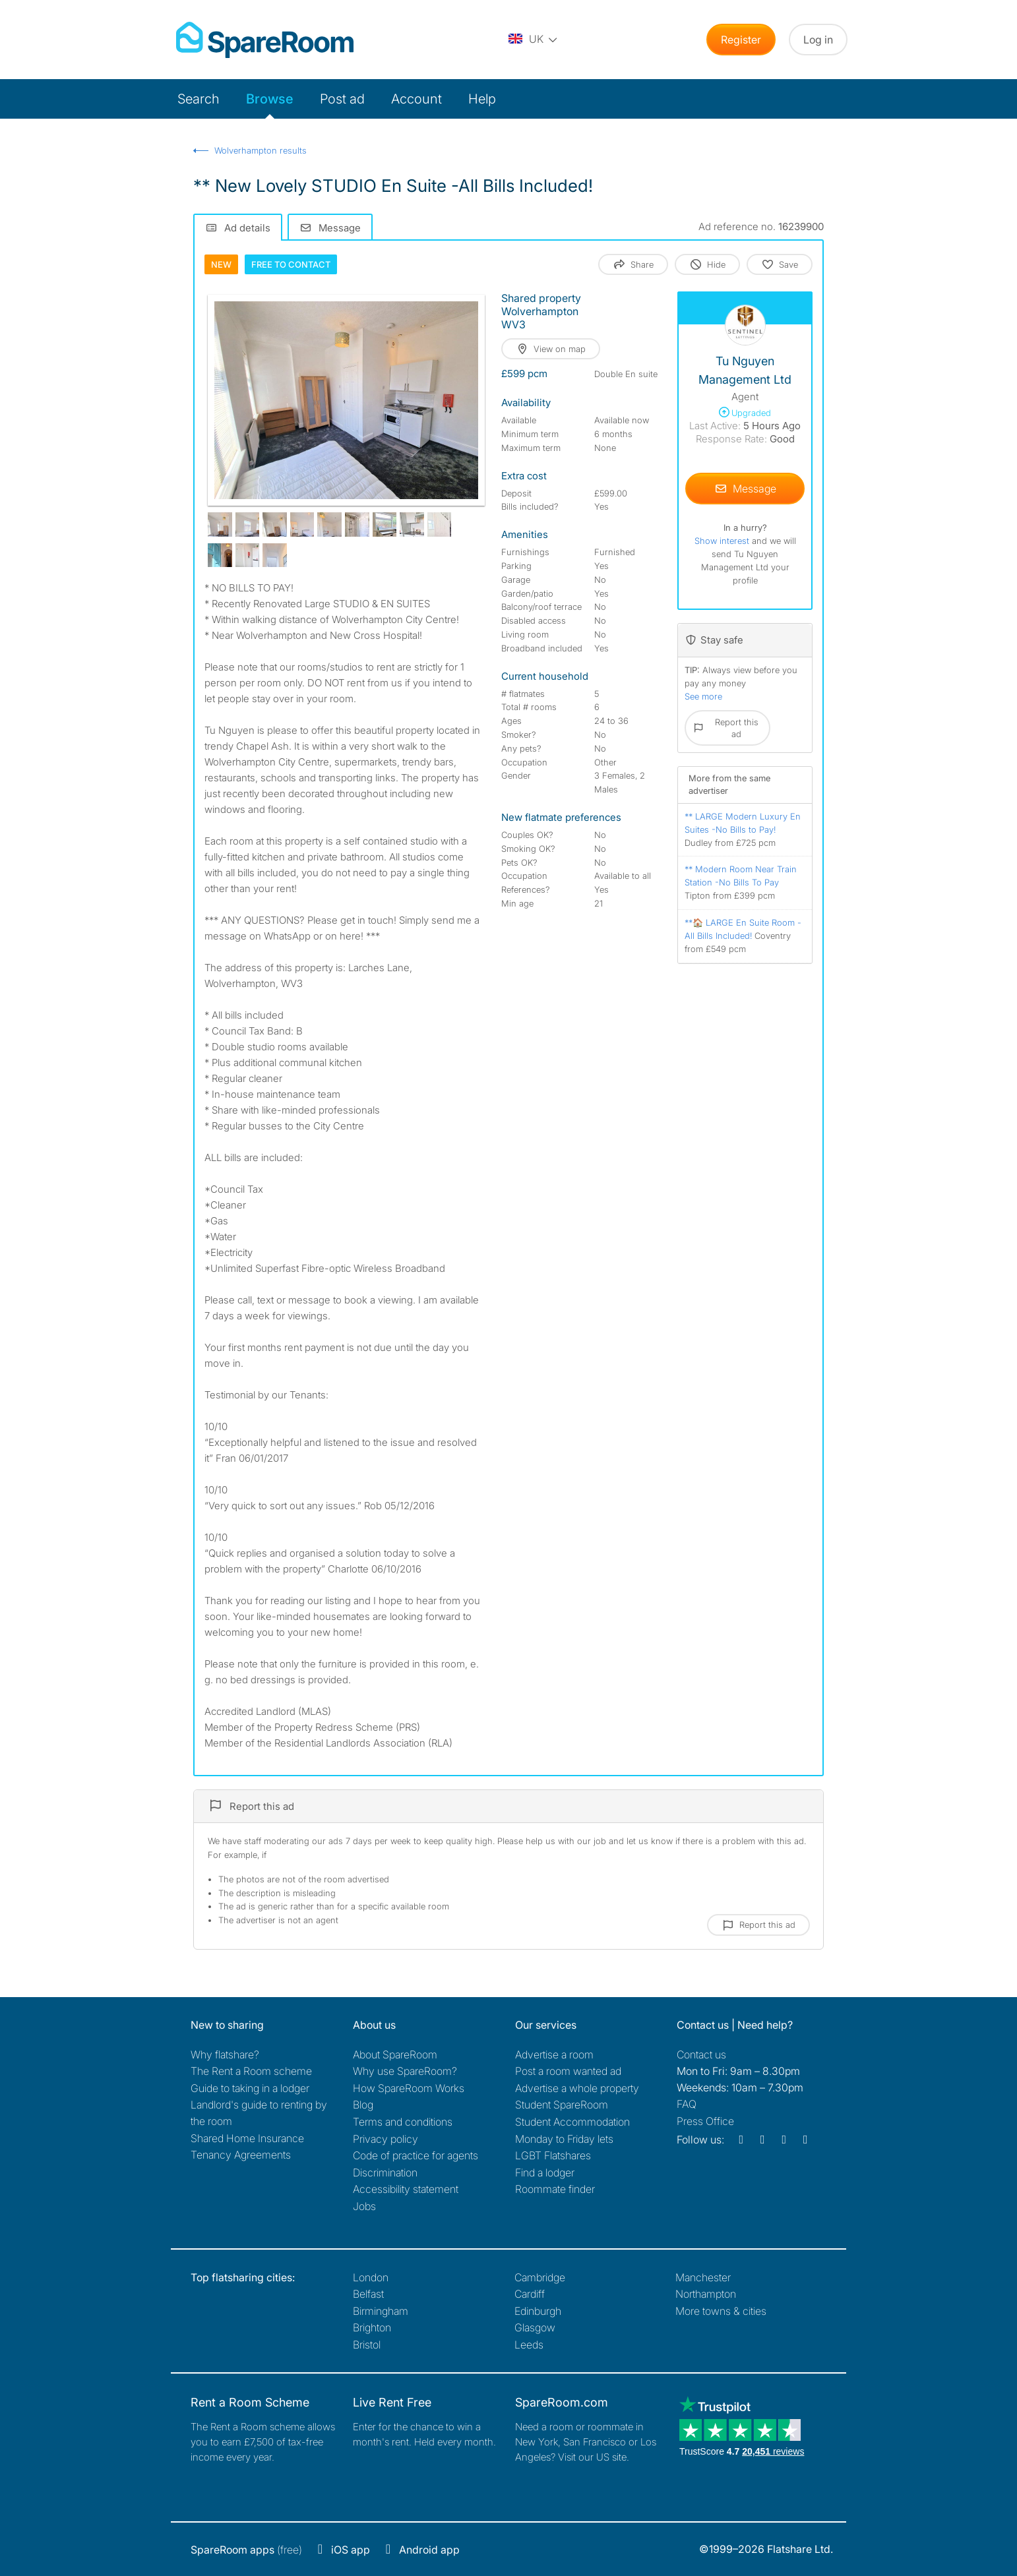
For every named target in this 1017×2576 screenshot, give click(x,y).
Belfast (368, 2293)
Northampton (705, 2293)
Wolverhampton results (260, 150)
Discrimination (385, 2172)
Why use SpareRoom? (405, 2071)
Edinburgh (537, 2311)
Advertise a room (554, 2054)
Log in (818, 39)
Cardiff (529, 2293)
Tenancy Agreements (241, 2154)
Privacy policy (385, 2138)
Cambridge (539, 2277)
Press (705, 2121)
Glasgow (534, 2327)
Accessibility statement (405, 2189)
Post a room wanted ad (568, 2071)
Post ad (342, 99)
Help (482, 99)
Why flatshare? (225, 2054)
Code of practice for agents (415, 2155)
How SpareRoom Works (408, 2088)
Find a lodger (544, 2172)
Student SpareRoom (561, 2104)
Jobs (364, 2206)
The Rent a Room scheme (251, 2071)
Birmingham (380, 2311)
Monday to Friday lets (564, 2138)
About (395, 2054)
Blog (363, 2104)
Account (416, 99)
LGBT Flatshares (553, 2155)
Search (198, 99)
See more (703, 696)
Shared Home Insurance (247, 2138)
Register (741, 39)
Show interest (723, 540)
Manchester (703, 2277)
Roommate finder (555, 2189)
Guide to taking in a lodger (250, 2088)
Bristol (367, 2344)
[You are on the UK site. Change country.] (533, 39)
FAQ (686, 2104)
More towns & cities (720, 2311)
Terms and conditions (402, 2121)
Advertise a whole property (577, 2088)
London (370, 2277)
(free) (246, 2549)
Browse (269, 99)
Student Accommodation (572, 2121)
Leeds (528, 2344)
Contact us (701, 2054)
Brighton (372, 2327)
